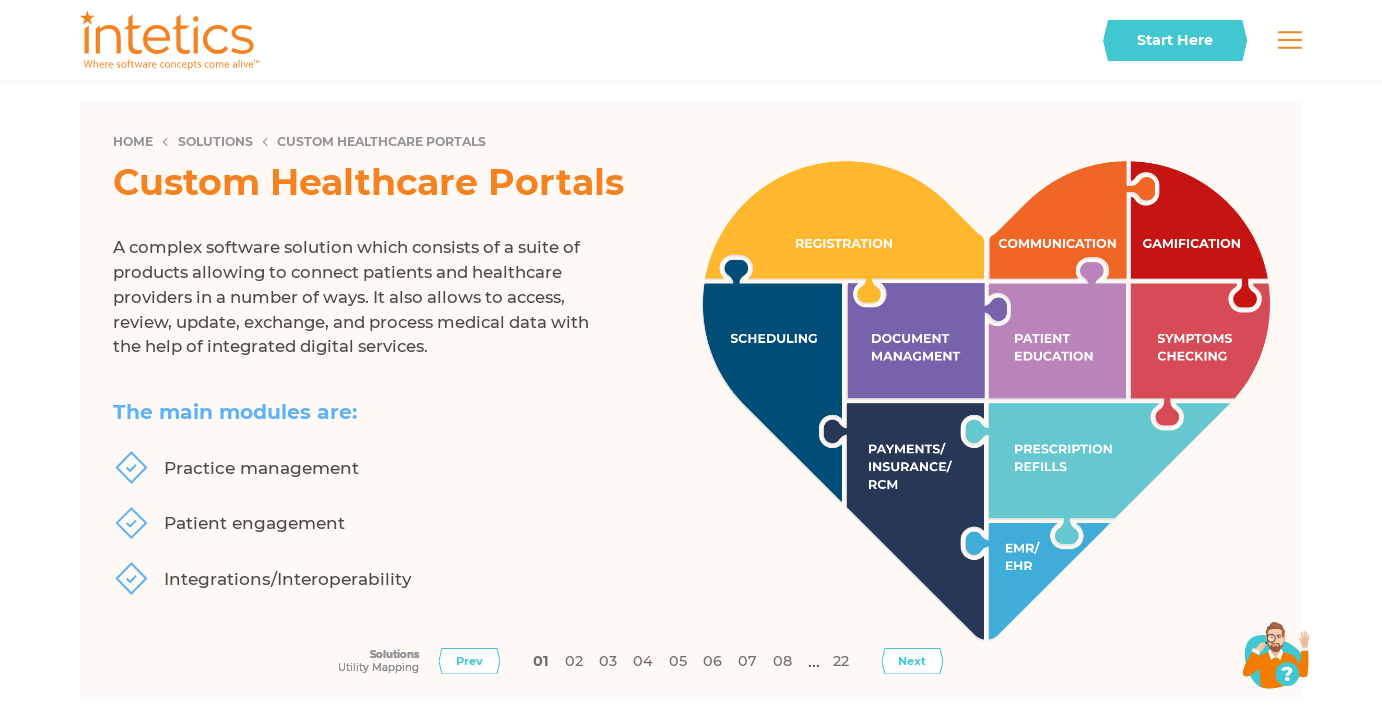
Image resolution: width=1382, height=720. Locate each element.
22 (841, 661)
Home (133, 141)
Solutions (215, 141)
